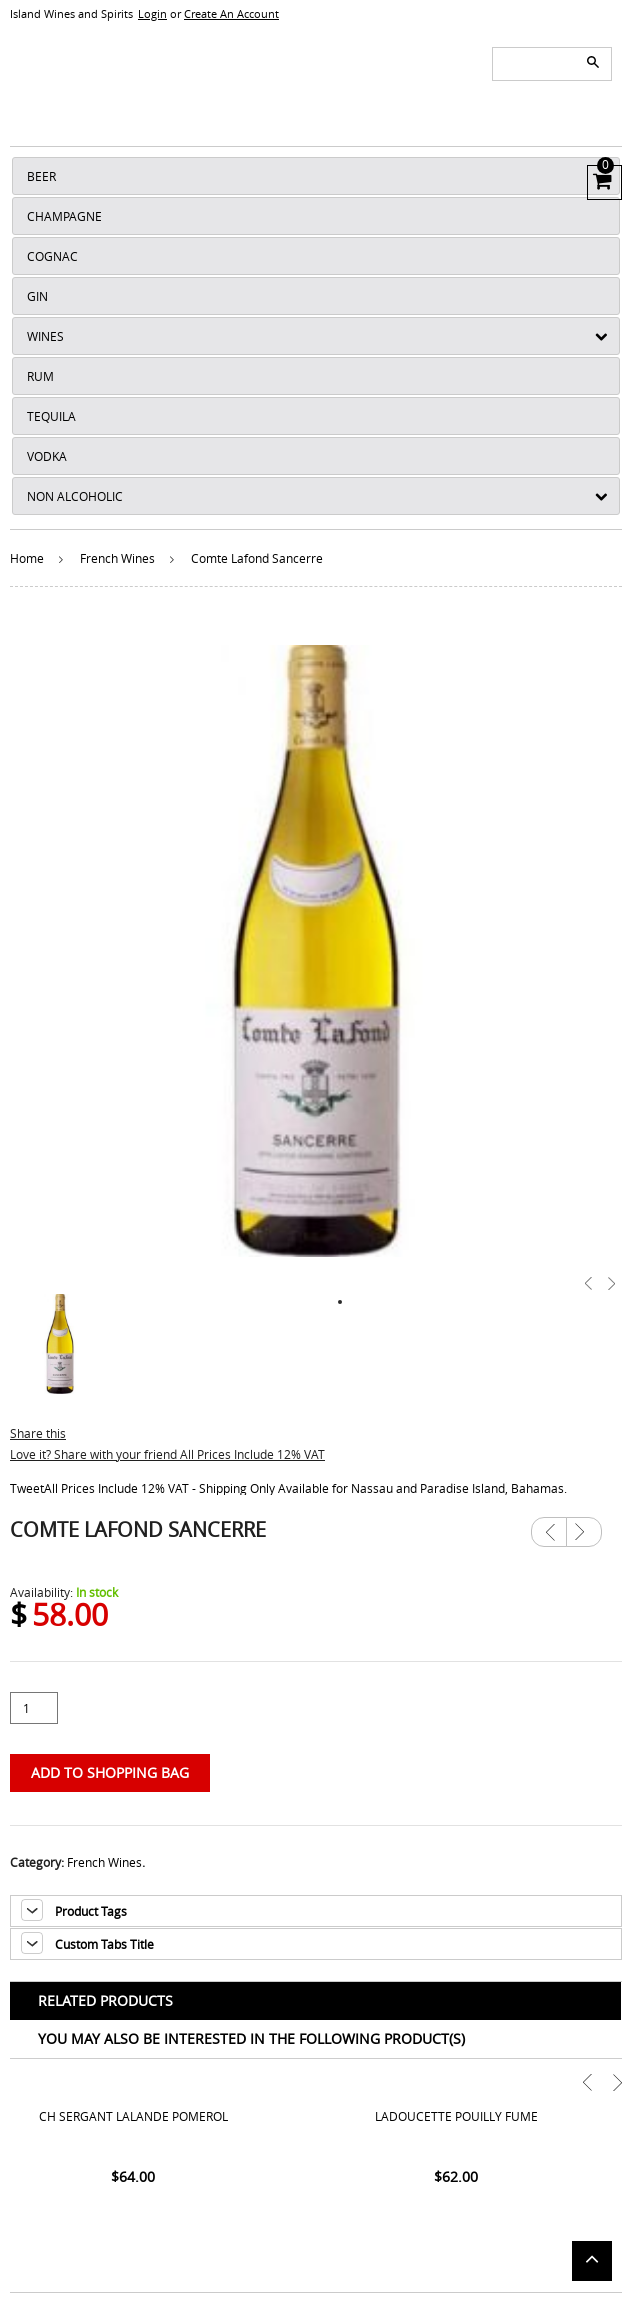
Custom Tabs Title (104, 1944)
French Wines (117, 558)
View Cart (601, 180)
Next (584, 1525)
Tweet (27, 1488)
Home (27, 558)
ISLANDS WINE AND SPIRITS (316, 74)
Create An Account (231, 13)
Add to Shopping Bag (110, 1772)
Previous (549, 1532)
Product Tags (91, 1911)
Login (152, 13)
